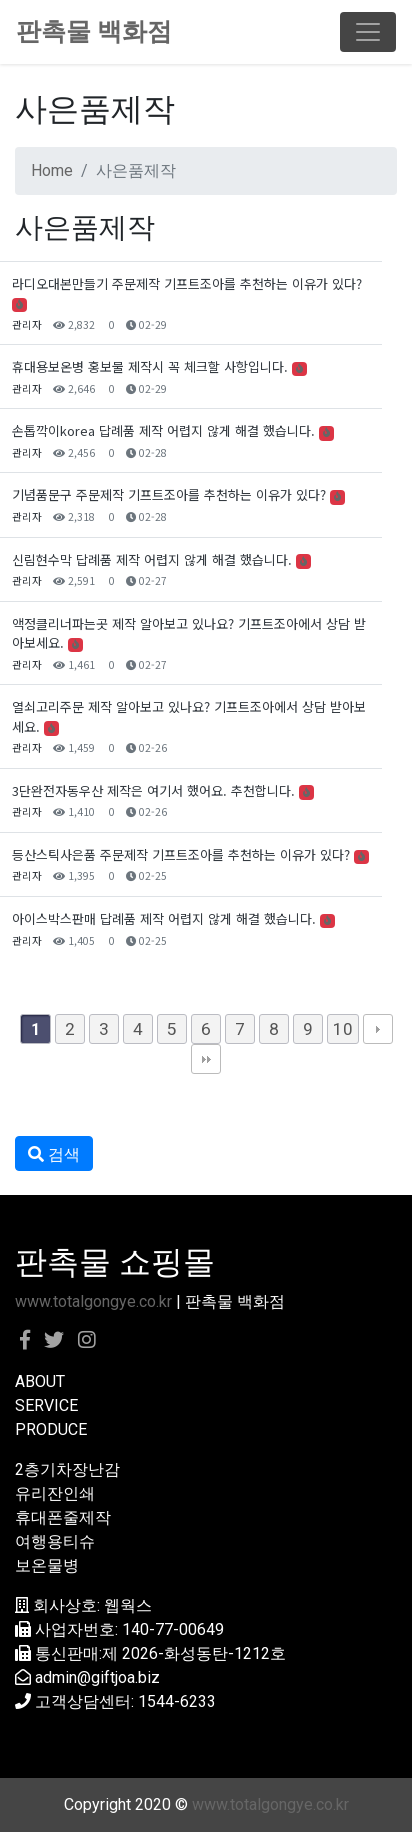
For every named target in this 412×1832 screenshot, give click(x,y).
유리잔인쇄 (55, 1493)
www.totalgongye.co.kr (93, 1301)
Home (52, 170)
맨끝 (206, 1059)
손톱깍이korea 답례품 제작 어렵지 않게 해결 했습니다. (163, 430)
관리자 (27, 324)
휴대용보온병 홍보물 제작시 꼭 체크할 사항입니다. (150, 366)
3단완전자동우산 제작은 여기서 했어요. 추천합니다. (153, 790)
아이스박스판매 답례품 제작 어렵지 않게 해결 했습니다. (164, 918)
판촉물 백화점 (94, 31)
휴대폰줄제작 (63, 1517)
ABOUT (40, 1381)
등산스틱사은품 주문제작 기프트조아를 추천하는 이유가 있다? (181, 854)
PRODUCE (51, 1429)
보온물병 (47, 1565)
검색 (54, 1154)
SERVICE (46, 1405)
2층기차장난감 (67, 1469)
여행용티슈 (55, 1541)
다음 (378, 1029)
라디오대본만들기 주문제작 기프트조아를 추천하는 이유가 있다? (187, 283)
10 (343, 1029)
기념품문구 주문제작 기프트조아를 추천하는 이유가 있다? (169, 494)
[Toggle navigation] (368, 32)
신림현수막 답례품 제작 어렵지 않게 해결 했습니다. (152, 559)
